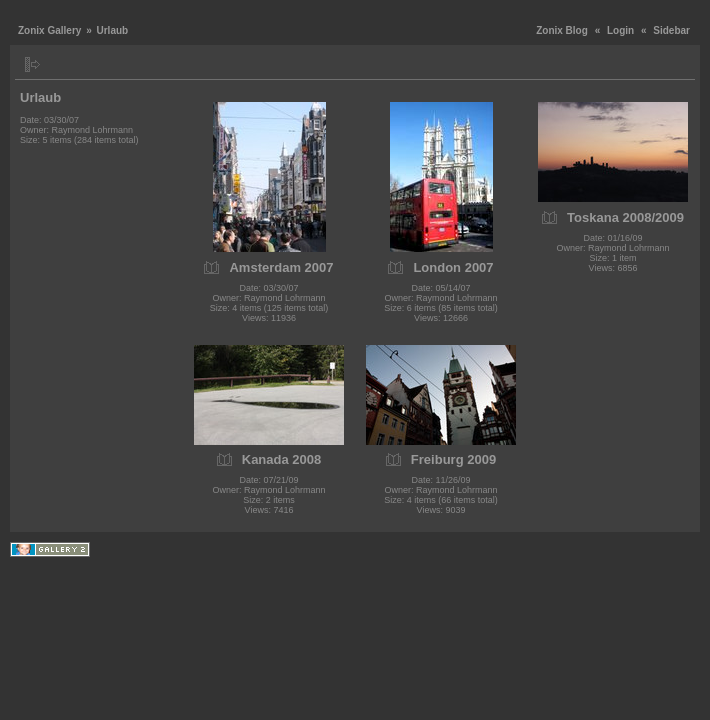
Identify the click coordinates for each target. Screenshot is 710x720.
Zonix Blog (562, 30)
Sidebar (671, 30)
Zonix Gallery (49, 30)
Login (620, 30)
